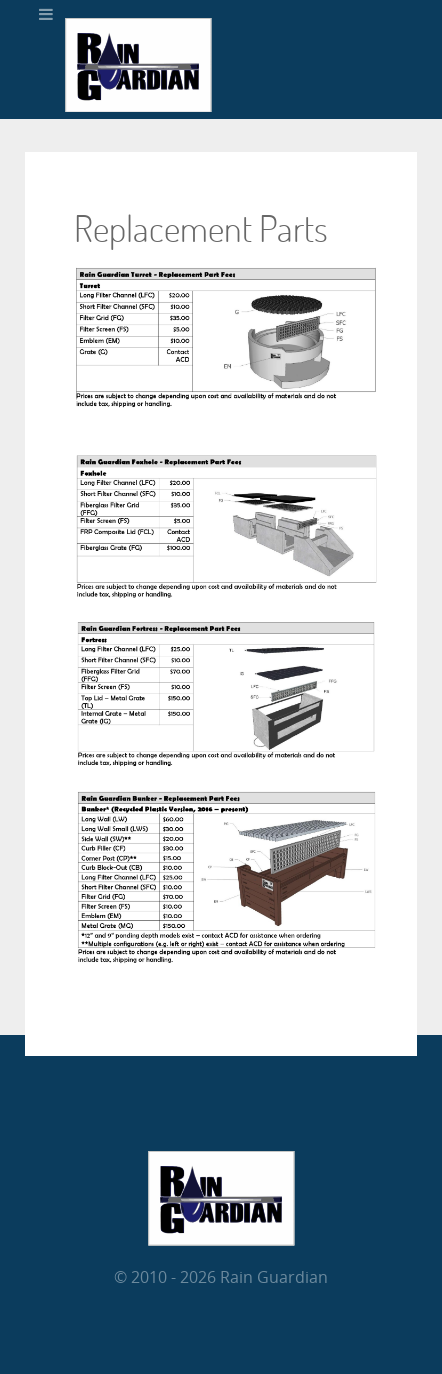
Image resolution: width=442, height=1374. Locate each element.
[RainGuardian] (138, 106)
